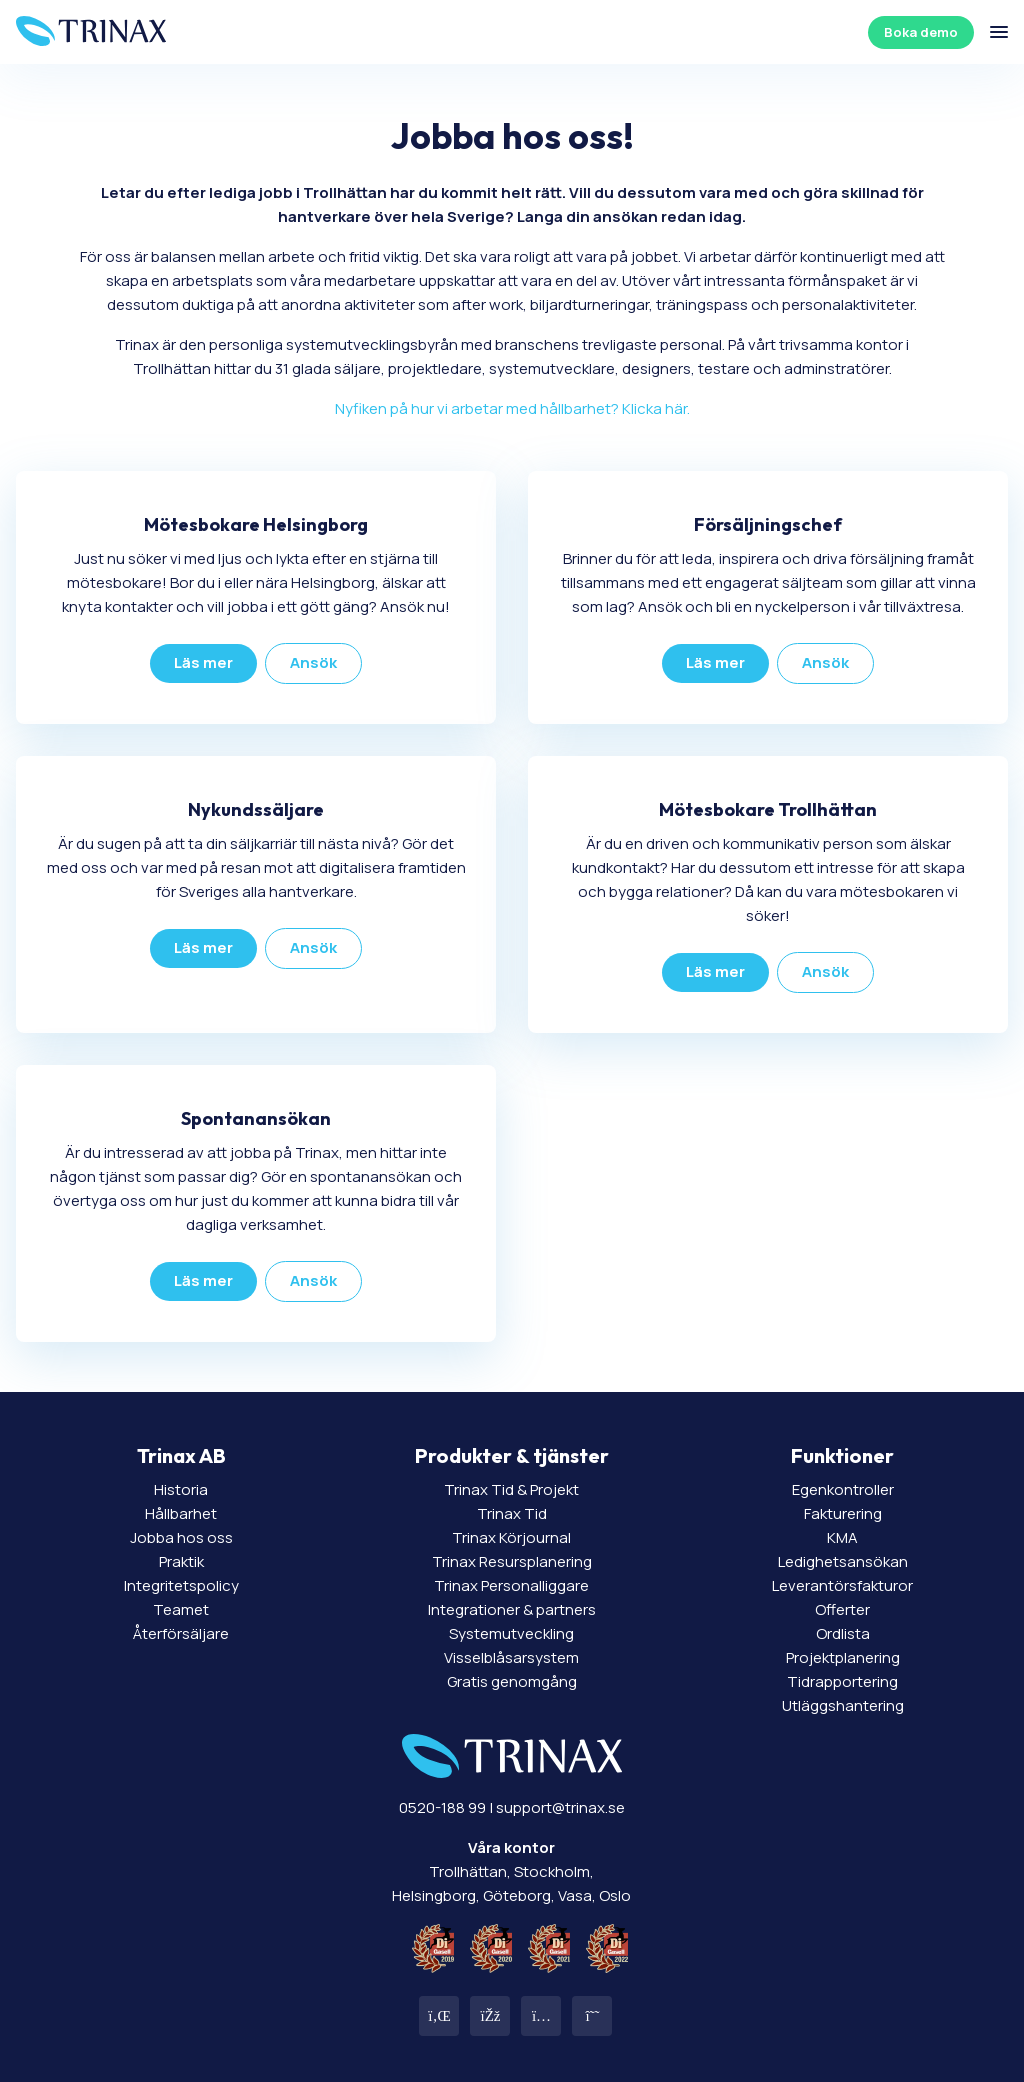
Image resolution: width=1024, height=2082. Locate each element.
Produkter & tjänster (512, 1455)
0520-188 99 (442, 1807)
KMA (842, 1537)
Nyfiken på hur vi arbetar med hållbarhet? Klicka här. (512, 408)
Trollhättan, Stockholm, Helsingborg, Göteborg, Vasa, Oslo (511, 1871)
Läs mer (203, 662)
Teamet (181, 1609)
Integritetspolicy (181, 1585)
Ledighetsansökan (843, 1561)
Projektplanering (843, 1657)
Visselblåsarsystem (511, 1657)
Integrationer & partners (512, 1609)
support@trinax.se (560, 1807)
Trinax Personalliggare (511, 1585)
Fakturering (843, 1513)
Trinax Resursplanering (512, 1561)
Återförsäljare (181, 1633)
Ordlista (843, 1633)
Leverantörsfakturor (842, 1585)
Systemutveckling (511, 1633)
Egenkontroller (843, 1489)
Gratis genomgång (512, 1681)
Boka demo (921, 32)
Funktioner (842, 1455)
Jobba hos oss (181, 1537)
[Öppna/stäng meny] (999, 32)
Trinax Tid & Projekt (511, 1489)
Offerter (842, 1609)
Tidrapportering (842, 1681)
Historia (181, 1489)
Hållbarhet (181, 1513)
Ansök (313, 662)
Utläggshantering (843, 1705)
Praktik (181, 1561)
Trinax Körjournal (511, 1537)
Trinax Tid (512, 1513)
